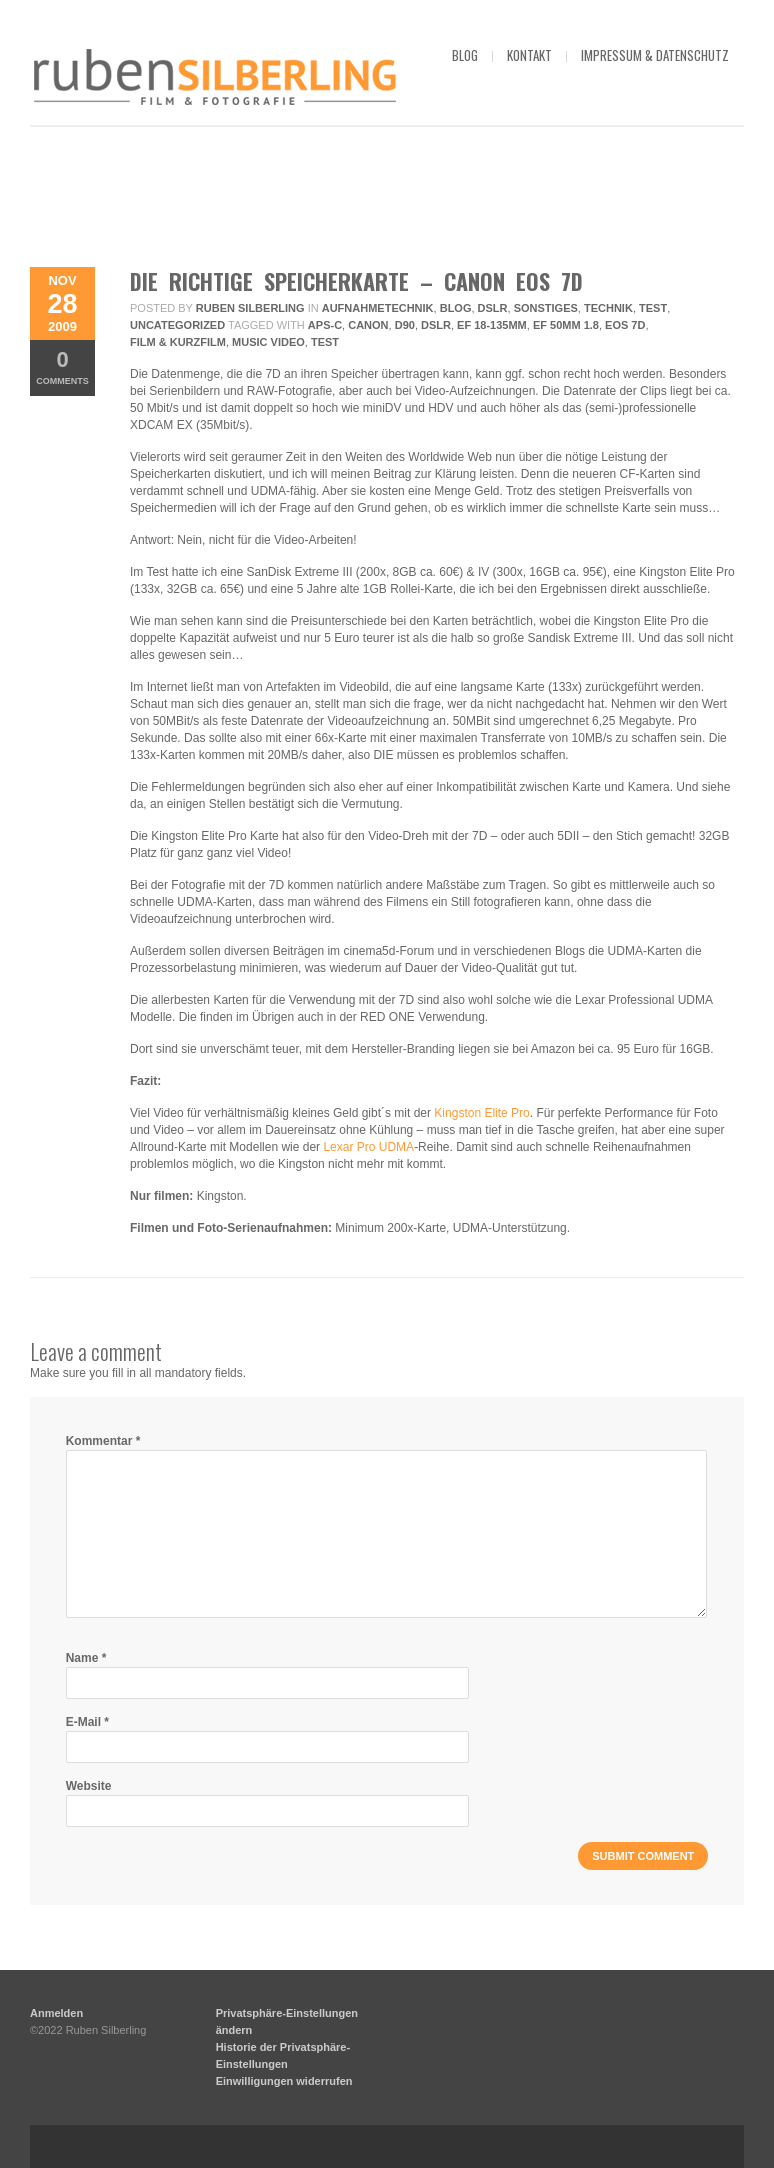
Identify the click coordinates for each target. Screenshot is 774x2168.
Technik (608, 308)
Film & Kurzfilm (178, 342)
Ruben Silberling (250, 308)
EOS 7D (625, 325)
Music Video (268, 342)
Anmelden (56, 2013)
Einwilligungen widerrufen (284, 2081)
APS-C (325, 325)
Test (653, 308)
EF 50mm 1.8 (566, 325)
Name (86, 1658)
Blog (456, 308)
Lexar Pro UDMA (368, 1147)
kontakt (529, 55)
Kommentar (103, 1441)
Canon (368, 325)
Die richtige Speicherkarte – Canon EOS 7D (356, 281)
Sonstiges (546, 308)
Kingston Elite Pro (481, 1113)
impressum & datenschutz (655, 55)
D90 (405, 325)
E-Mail (87, 1722)
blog (465, 55)
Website (89, 1786)
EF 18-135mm (492, 325)
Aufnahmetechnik (378, 308)
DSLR (493, 308)
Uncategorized (177, 325)
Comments (62, 366)
